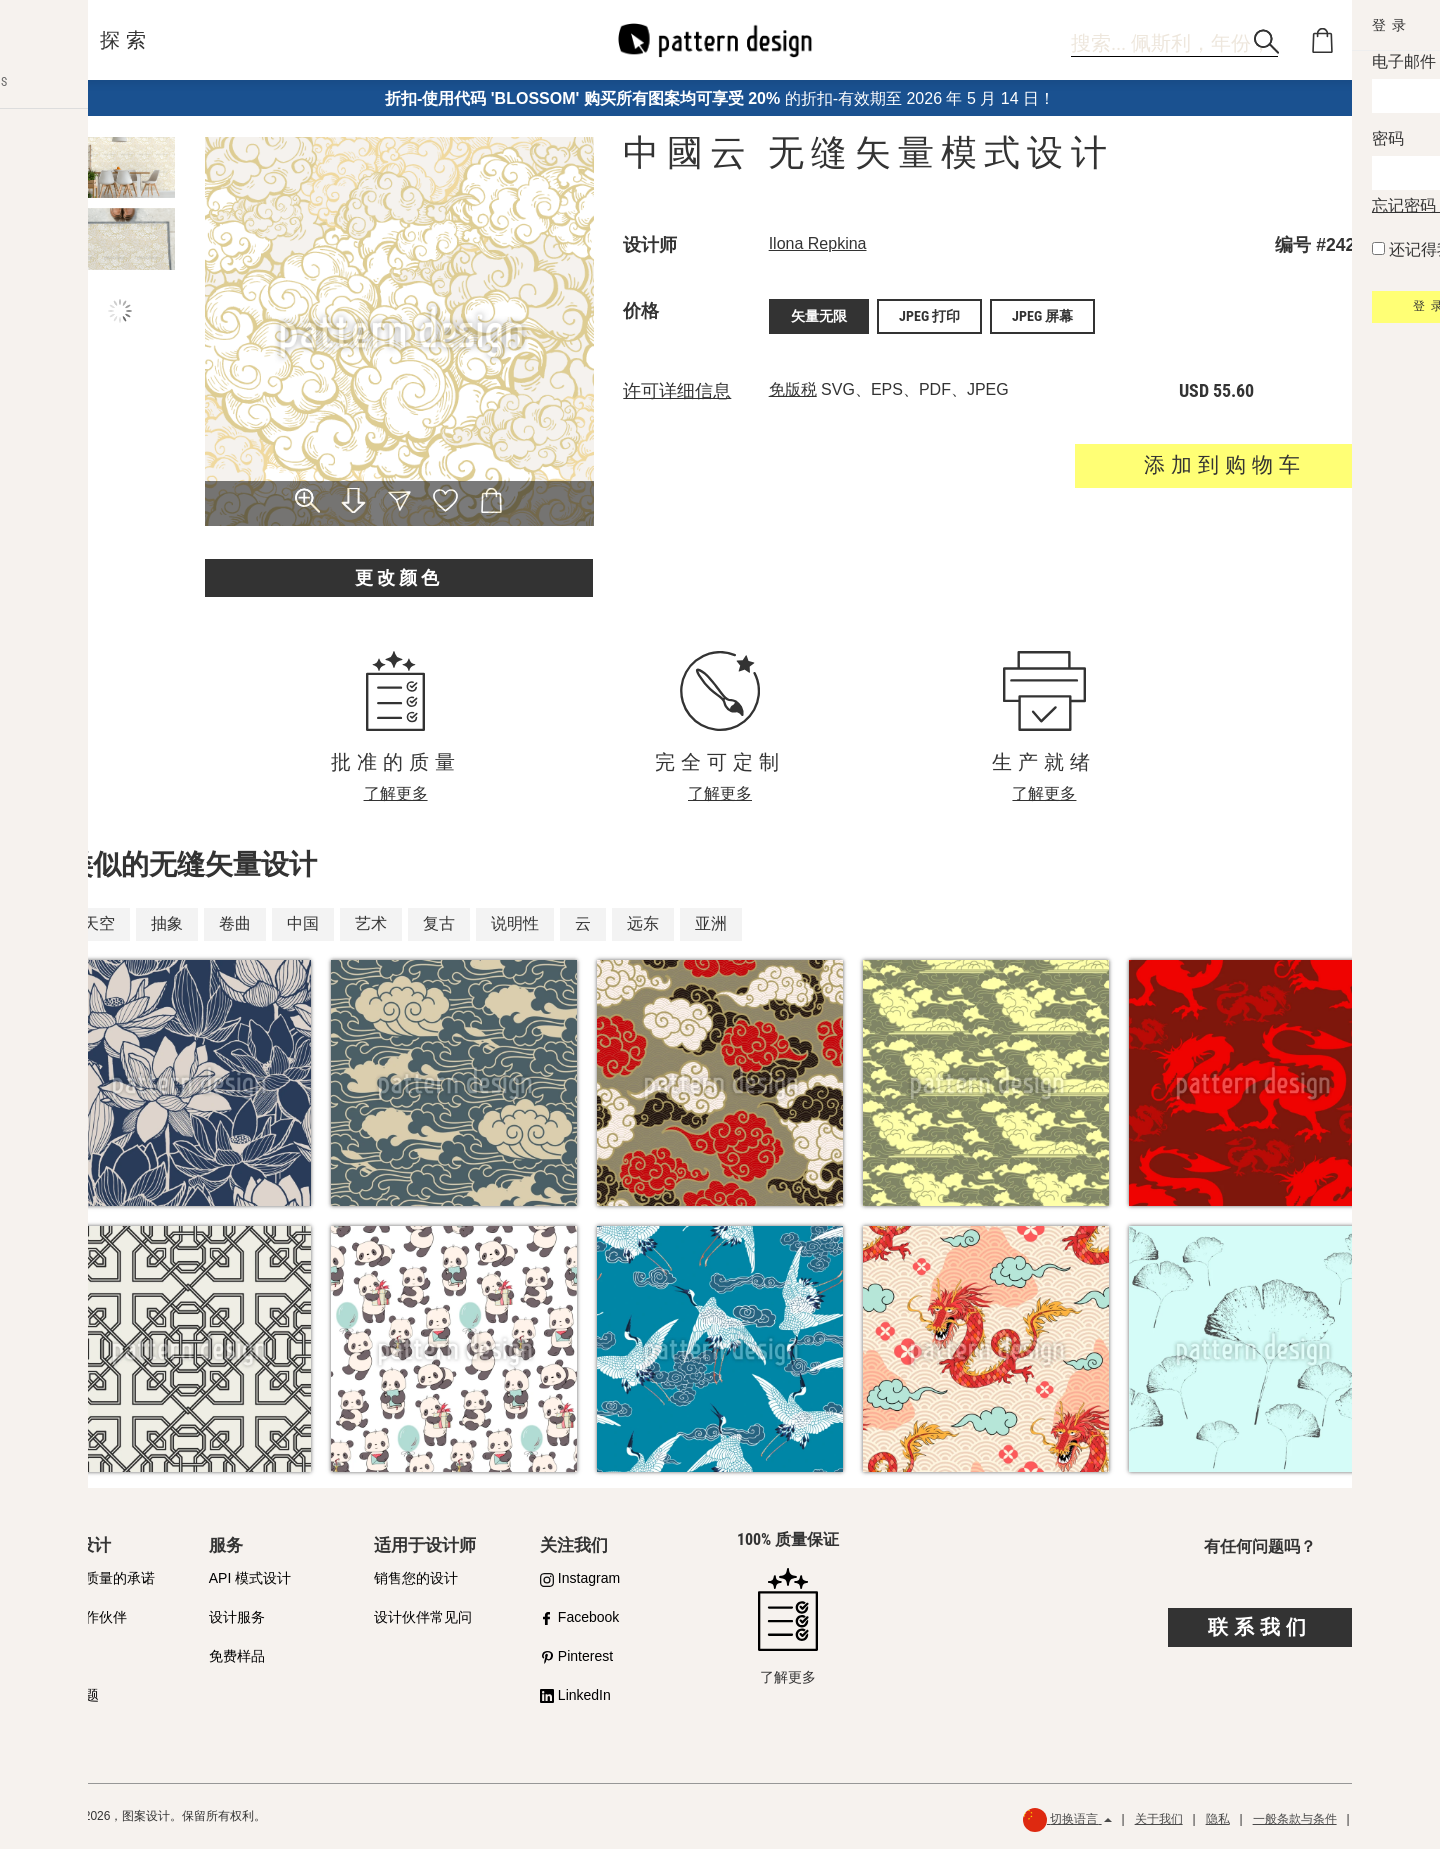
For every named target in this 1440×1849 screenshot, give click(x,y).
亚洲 (711, 923)
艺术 (371, 923)
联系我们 (1260, 1627)
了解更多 (396, 793)
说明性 (515, 923)
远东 (643, 923)
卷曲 (235, 923)
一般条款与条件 (1295, 1819)
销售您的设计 (416, 1578)
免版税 (793, 386)
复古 (439, 923)
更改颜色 (399, 577)
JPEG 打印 (929, 315)
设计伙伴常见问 (423, 1617)
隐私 (1218, 1819)
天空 (99, 923)
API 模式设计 (250, 1578)
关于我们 (1159, 1819)
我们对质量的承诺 (99, 1578)
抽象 (167, 923)
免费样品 (237, 1656)
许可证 (64, 1656)
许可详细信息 (677, 388)
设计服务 (237, 1617)
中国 (303, 923)
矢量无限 (819, 315)
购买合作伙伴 (85, 1617)
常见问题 (71, 1695)
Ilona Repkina (818, 243)
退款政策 (1384, 1819)
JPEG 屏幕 (1042, 315)
